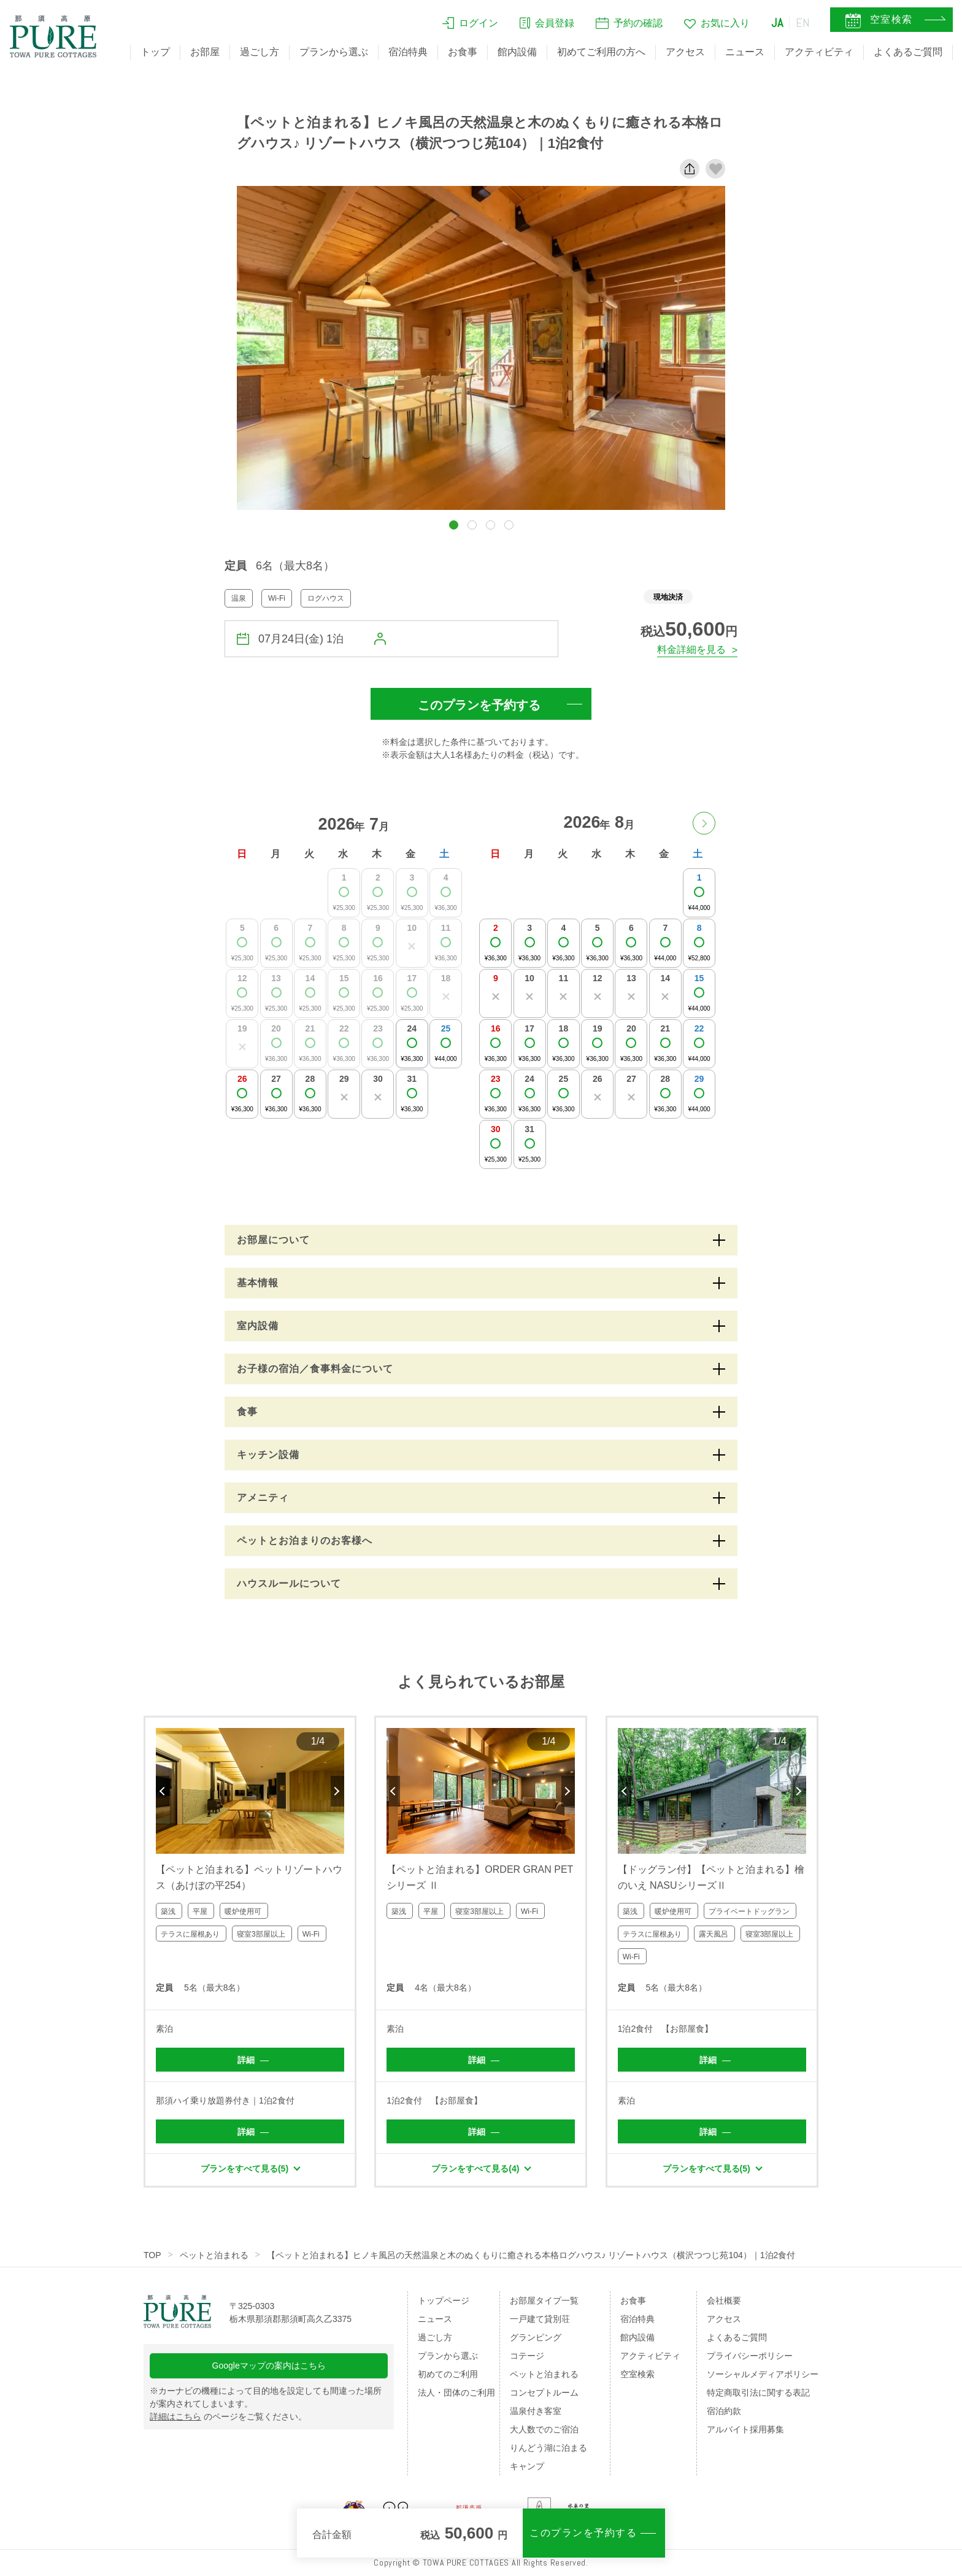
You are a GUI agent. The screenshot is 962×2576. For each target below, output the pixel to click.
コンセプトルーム (544, 2392)
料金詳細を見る (691, 649)
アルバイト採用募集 (745, 2429)
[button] (453, 525)
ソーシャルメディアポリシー (762, 2374)
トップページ (443, 2300)
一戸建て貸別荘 (540, 2319)
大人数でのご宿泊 (544, 2429)
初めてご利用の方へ (601, 52)
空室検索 (637, 2374)
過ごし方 (259, 52)
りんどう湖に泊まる (548, 2448)
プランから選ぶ (333, 52)
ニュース (744, 52)
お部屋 (205, 52)
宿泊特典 (408, 52)
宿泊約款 (724, 2411)
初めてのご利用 (448, 2374)
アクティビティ (819, 52)
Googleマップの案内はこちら (269, 2365)
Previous (162, 1791)
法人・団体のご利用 (456, 2392)
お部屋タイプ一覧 (544, 2300)
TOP (152, 2255)
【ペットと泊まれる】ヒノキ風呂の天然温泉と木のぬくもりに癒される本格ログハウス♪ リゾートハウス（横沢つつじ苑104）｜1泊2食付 (531, 2255)
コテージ (527, 2356)
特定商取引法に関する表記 (758, 2392)
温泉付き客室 (535, 2411)
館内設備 (517, 52)
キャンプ (527, 2466)
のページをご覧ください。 (228, 2416)
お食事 (462, 52)
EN (803, 23)
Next (337, 1791)
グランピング (535, 2337)
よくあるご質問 (908, 52)
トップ (155, 52)
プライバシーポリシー (750, 2356)
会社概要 (724, 2300)
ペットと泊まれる (214, 2255)
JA (777, 23)
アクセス (685, 52)
